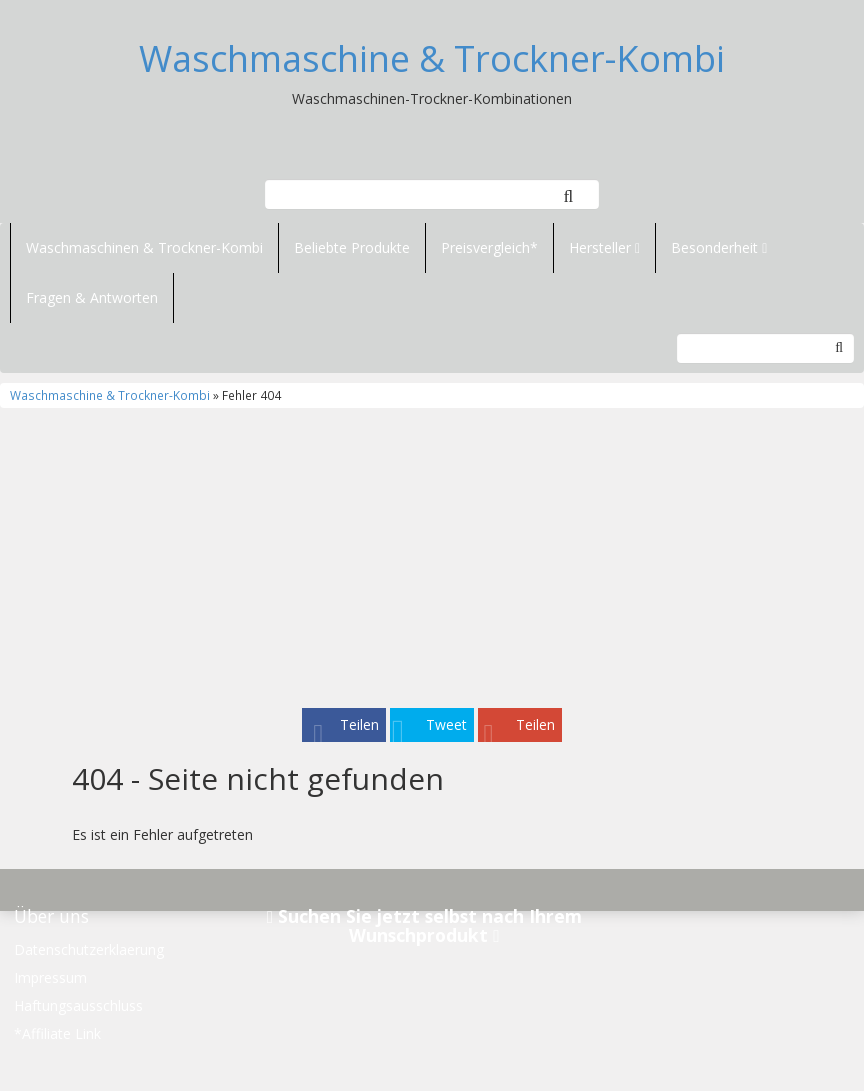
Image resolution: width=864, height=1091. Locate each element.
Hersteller (604, 247)
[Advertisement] (432, 558)
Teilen (359, 724)
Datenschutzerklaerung (89, 949)
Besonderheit (719, 247)
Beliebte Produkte (352, 247)
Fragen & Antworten (92, 297)
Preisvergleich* (489, 247)
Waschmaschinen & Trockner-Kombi (144, 247)
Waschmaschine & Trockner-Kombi (432, 59)
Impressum (50, 977)
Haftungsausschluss (78, 1005)
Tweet (446, 724)
